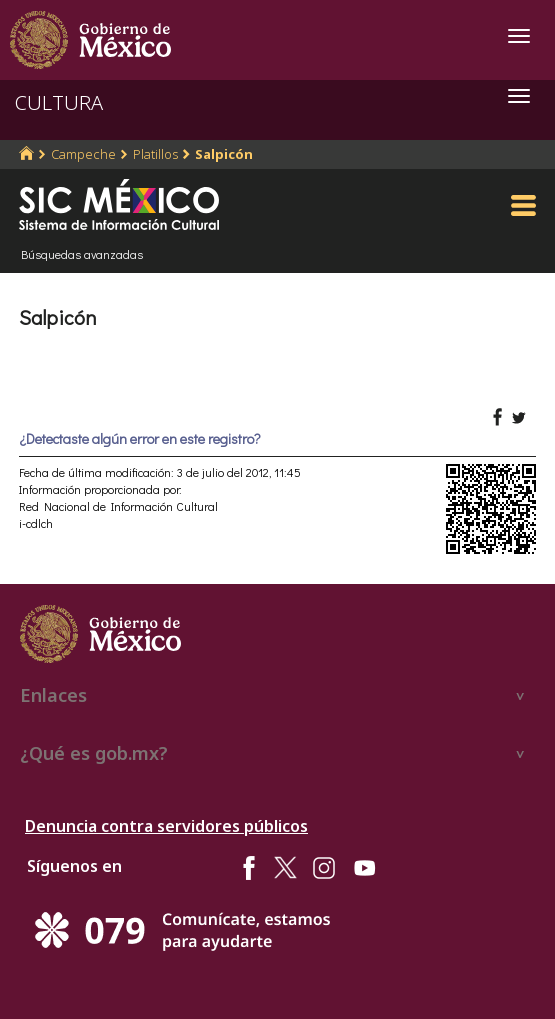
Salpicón (224, 154)
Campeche (83, 154)
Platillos (155, 154)
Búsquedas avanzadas (82, 254)
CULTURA (59, 102)
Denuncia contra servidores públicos (166, 826)
